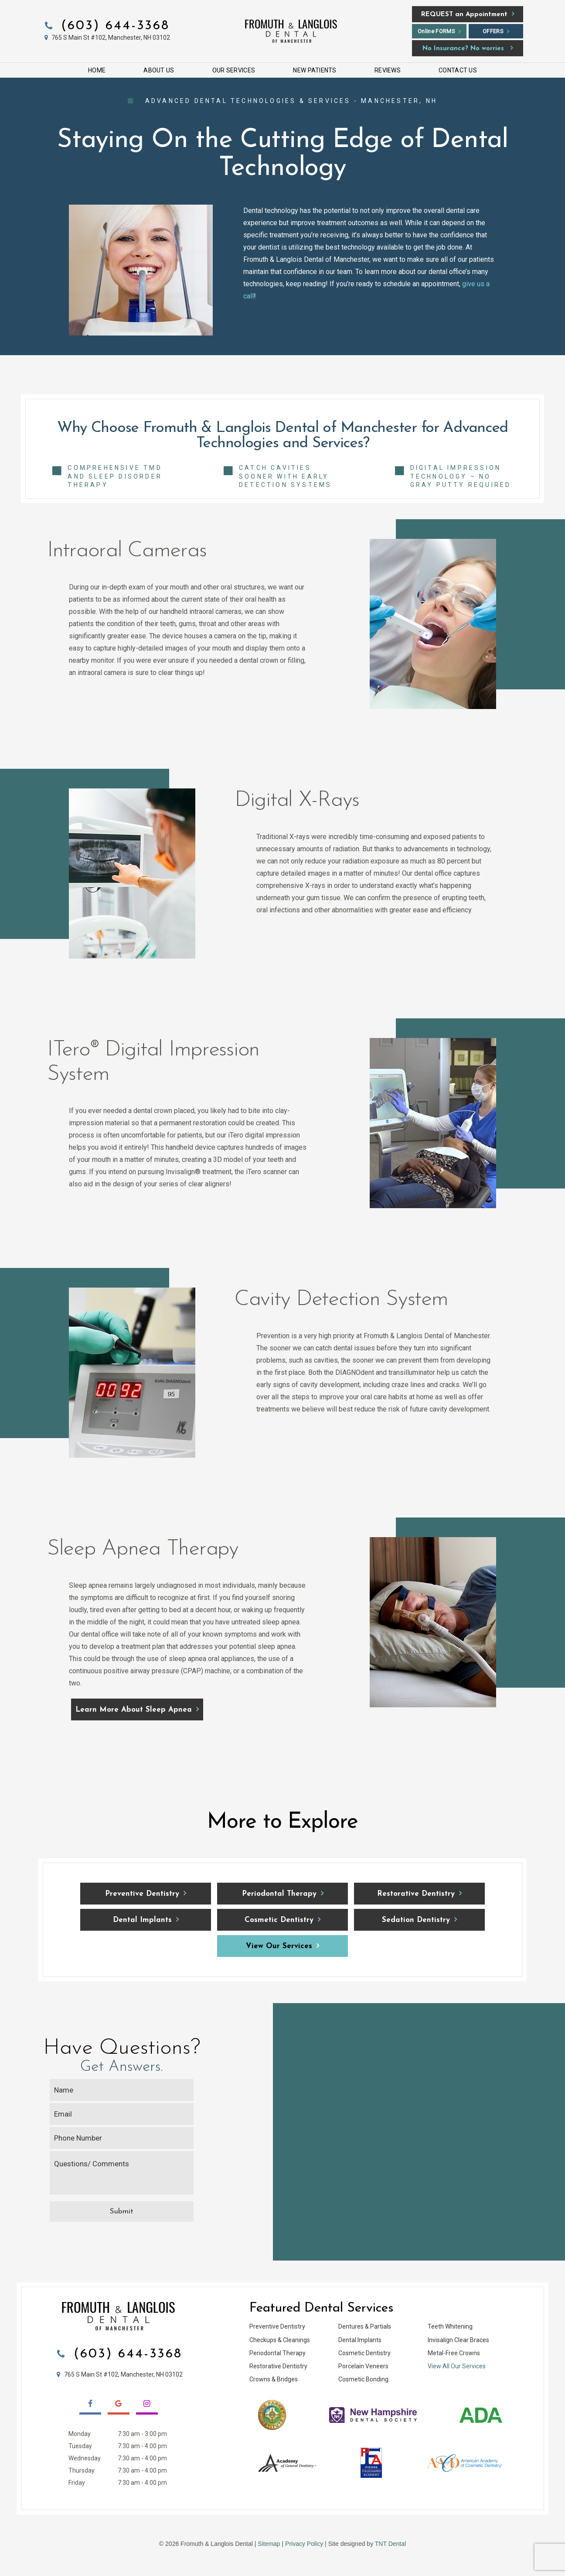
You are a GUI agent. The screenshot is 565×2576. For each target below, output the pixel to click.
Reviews (387, 70)
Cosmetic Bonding (363, 2379)
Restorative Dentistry (416, 1894)
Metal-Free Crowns (454, 2353)
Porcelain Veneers (363, 2366)
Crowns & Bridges (273, 2379)
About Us (158, 70)
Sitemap (269, 2543)
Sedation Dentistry (416, 1920)
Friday (76, 2482)
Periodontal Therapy (279, 1894)
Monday (79, 2433)
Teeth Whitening (450, 2326)
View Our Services (279, 1946)
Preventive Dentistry (142, 1894)
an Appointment (464, 14)
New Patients (314, 70)
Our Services (233, 70)
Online (436, 31)
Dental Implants (142, 1920)
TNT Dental (390, 2543)
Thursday (81, 2470)
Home (97, 70)
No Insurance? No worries (463, 48)
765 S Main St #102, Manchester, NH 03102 (106, 37)
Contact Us (458, 70)
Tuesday (80, 2445)
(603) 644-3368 (106, 26)
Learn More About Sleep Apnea (133, 1709)
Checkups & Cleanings (279, 2339)
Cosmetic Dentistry (279, 1920)
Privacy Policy (304, 2543)
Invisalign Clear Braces (458, 2339)
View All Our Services (457, 2366)
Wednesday (84, 2458)
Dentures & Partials (364, 2326)
